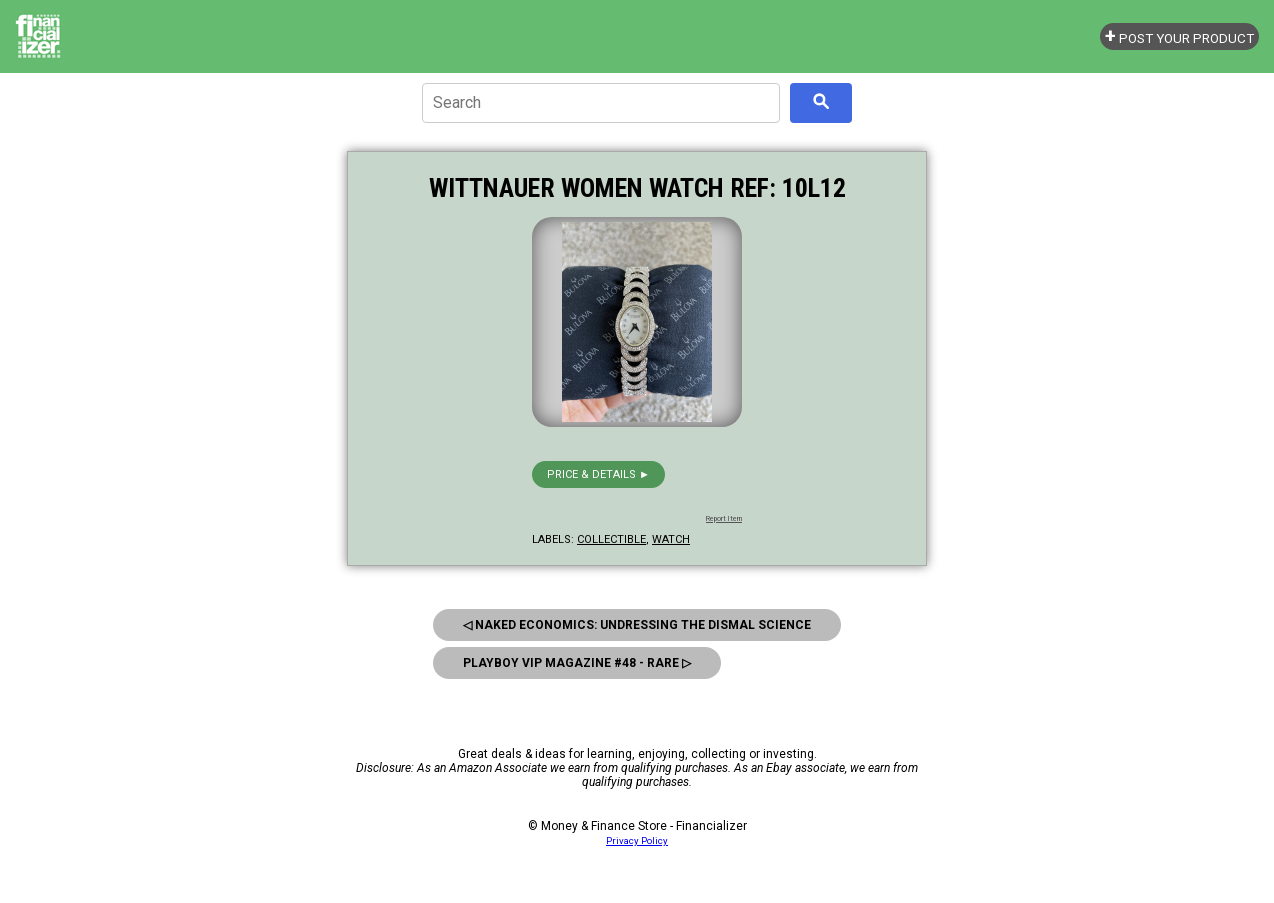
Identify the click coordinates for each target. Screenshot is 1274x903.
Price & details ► (598, 474)
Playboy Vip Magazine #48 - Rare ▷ (577, 663)
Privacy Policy (637, 840)
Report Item (724, 519)
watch (671, 539)
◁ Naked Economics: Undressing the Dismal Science (637, 625)
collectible (611, 539)
